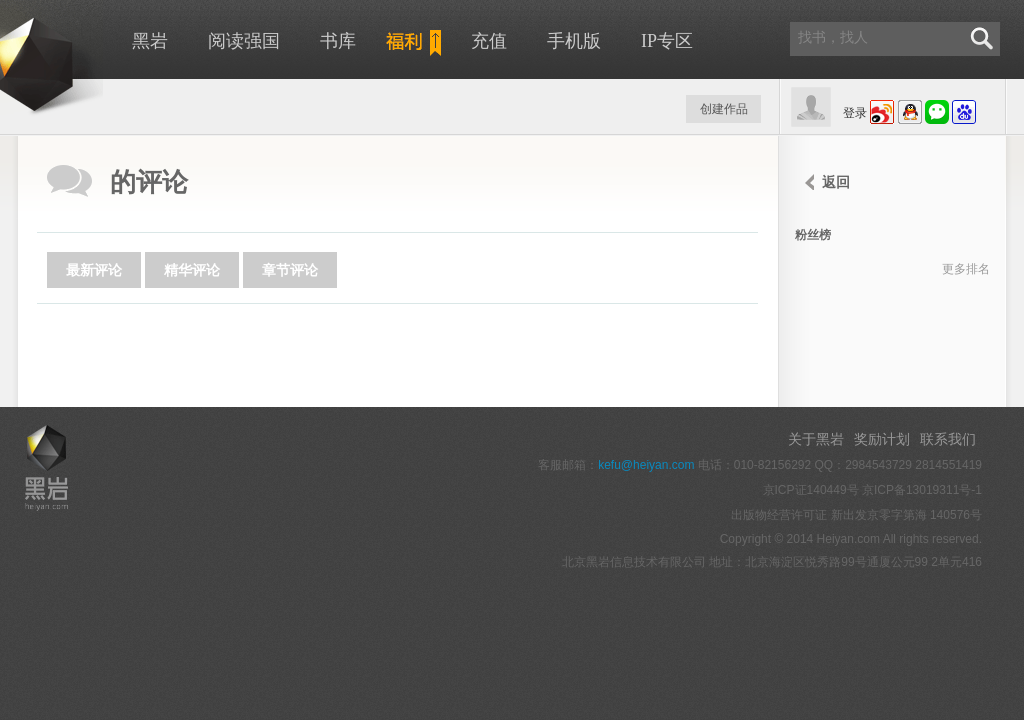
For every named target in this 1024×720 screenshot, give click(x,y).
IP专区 (667, 41)
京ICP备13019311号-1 (922, 490)
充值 (489, 41)
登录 (855, 113)
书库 (338, 41)
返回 (836, 182)
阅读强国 (244, 41)
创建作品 (724, 109)
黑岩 (150, 41)
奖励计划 (882, 439)
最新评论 (94, 270)
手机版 (574, 41)
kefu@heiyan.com (646, 465)
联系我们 (948, 439)
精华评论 (192, 270)
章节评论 (290, 270)
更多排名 (966, 269)
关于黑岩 (816, 439)
